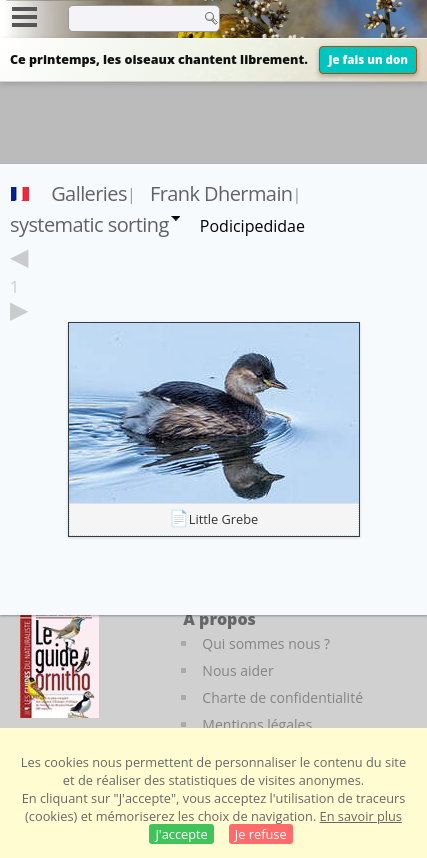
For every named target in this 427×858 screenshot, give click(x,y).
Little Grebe (224, 519)
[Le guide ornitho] (59, 663)
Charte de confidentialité (282, 697)
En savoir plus (361, 816)
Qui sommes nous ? (266, 643)
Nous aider (237, 670)
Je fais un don (368, 59)
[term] (129, 18)
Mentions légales (257, 724)
